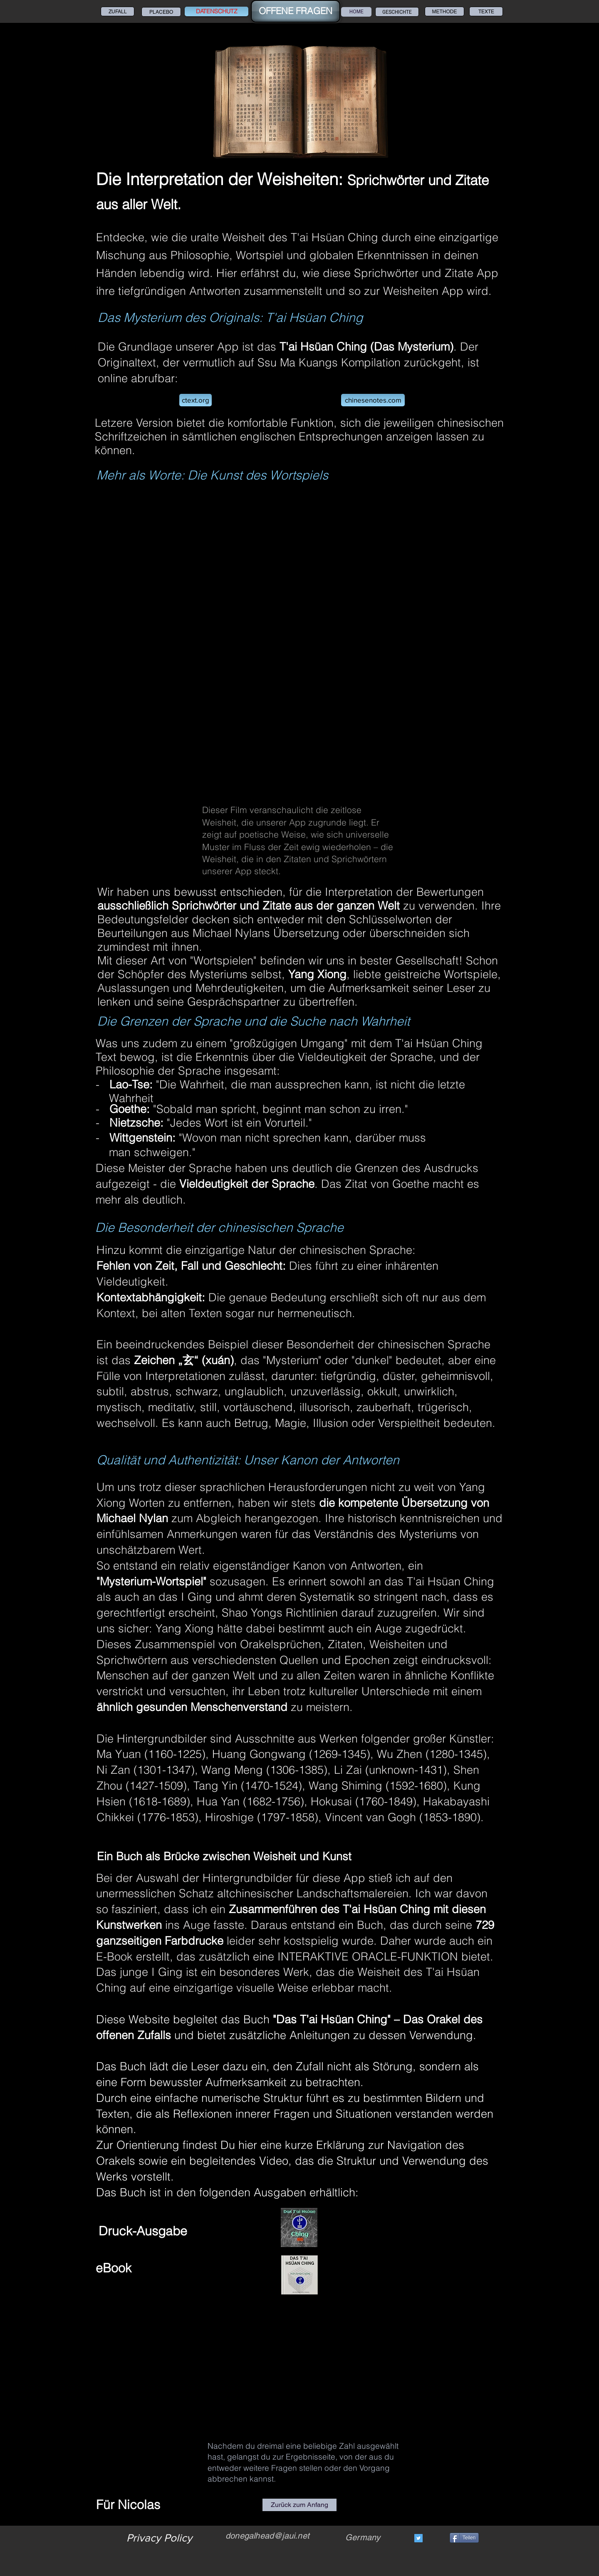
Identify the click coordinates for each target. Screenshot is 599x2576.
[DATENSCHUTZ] (216, 11)
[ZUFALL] (117, 11)
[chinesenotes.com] (373, 400)
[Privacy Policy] (159, 2537)
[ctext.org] (195, 400)
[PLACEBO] (161, 12)
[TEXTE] (486, 11)
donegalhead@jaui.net (267, 2536)
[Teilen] (464, 2538)
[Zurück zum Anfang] (299, 2505)
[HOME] (356, 12)
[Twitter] (418, 2538)
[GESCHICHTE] (397, 12)
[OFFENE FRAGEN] (295, 11)
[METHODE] (444, 11)
